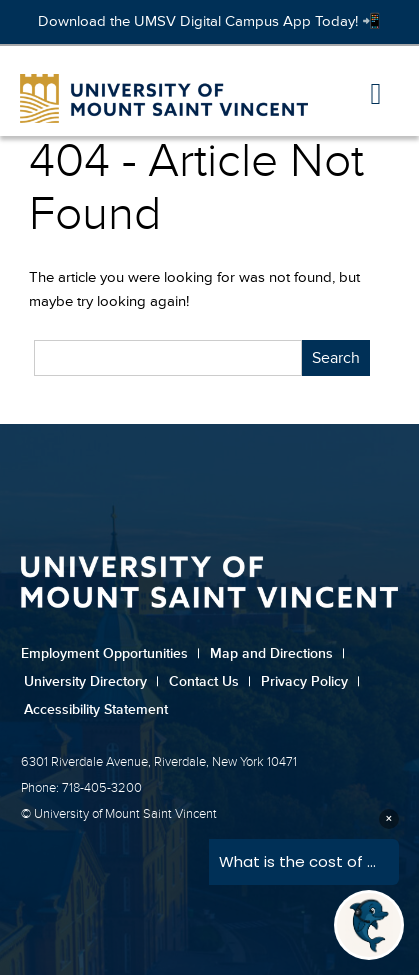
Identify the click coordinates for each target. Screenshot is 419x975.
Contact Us (210, 681)
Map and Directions (277, 653)
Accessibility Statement (96, 709)
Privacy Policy (310, 681)
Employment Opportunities (110, 653)
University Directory (91, 681)
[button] (376, 95)
